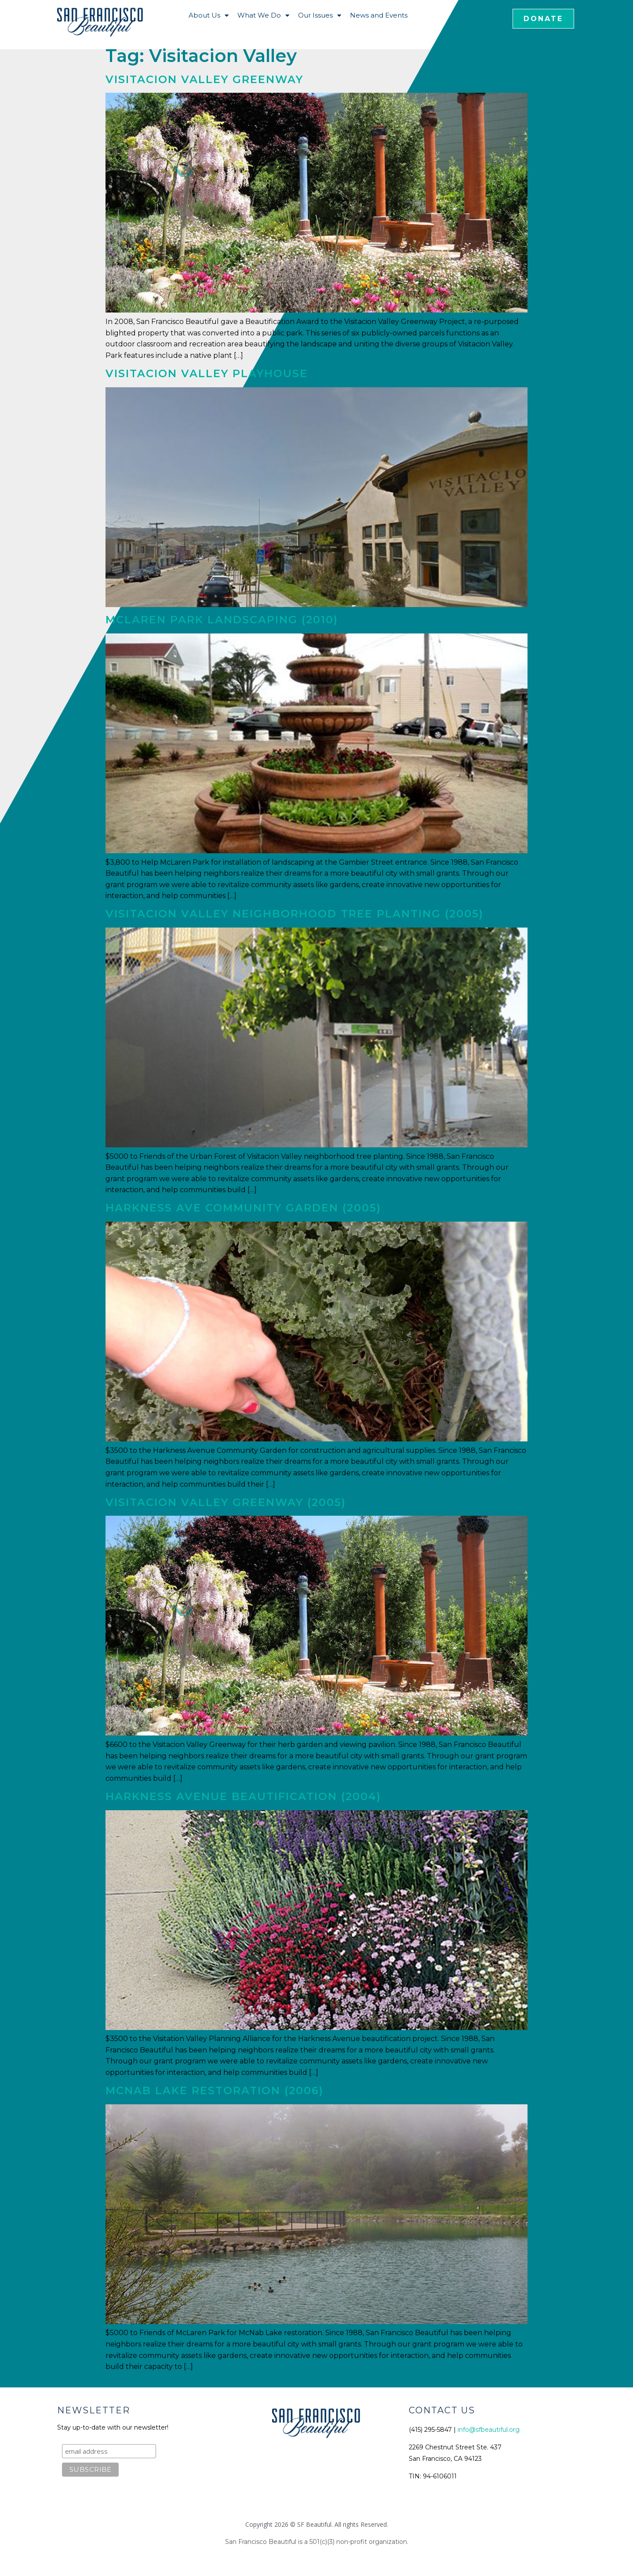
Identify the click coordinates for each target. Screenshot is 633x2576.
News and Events (378, 15)
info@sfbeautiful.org (489, 2430)
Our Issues (319, 15)
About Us (209, 15)
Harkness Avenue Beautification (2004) (243, 1796)
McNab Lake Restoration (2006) (215, 2090)
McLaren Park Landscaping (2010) (222, 619)
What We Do (263, 15)
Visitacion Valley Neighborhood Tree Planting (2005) (295, 913)
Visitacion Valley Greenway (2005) (226, 1502)
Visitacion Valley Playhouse (207, 373)
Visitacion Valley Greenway (204, 79)
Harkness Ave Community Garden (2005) (243, 1207)
